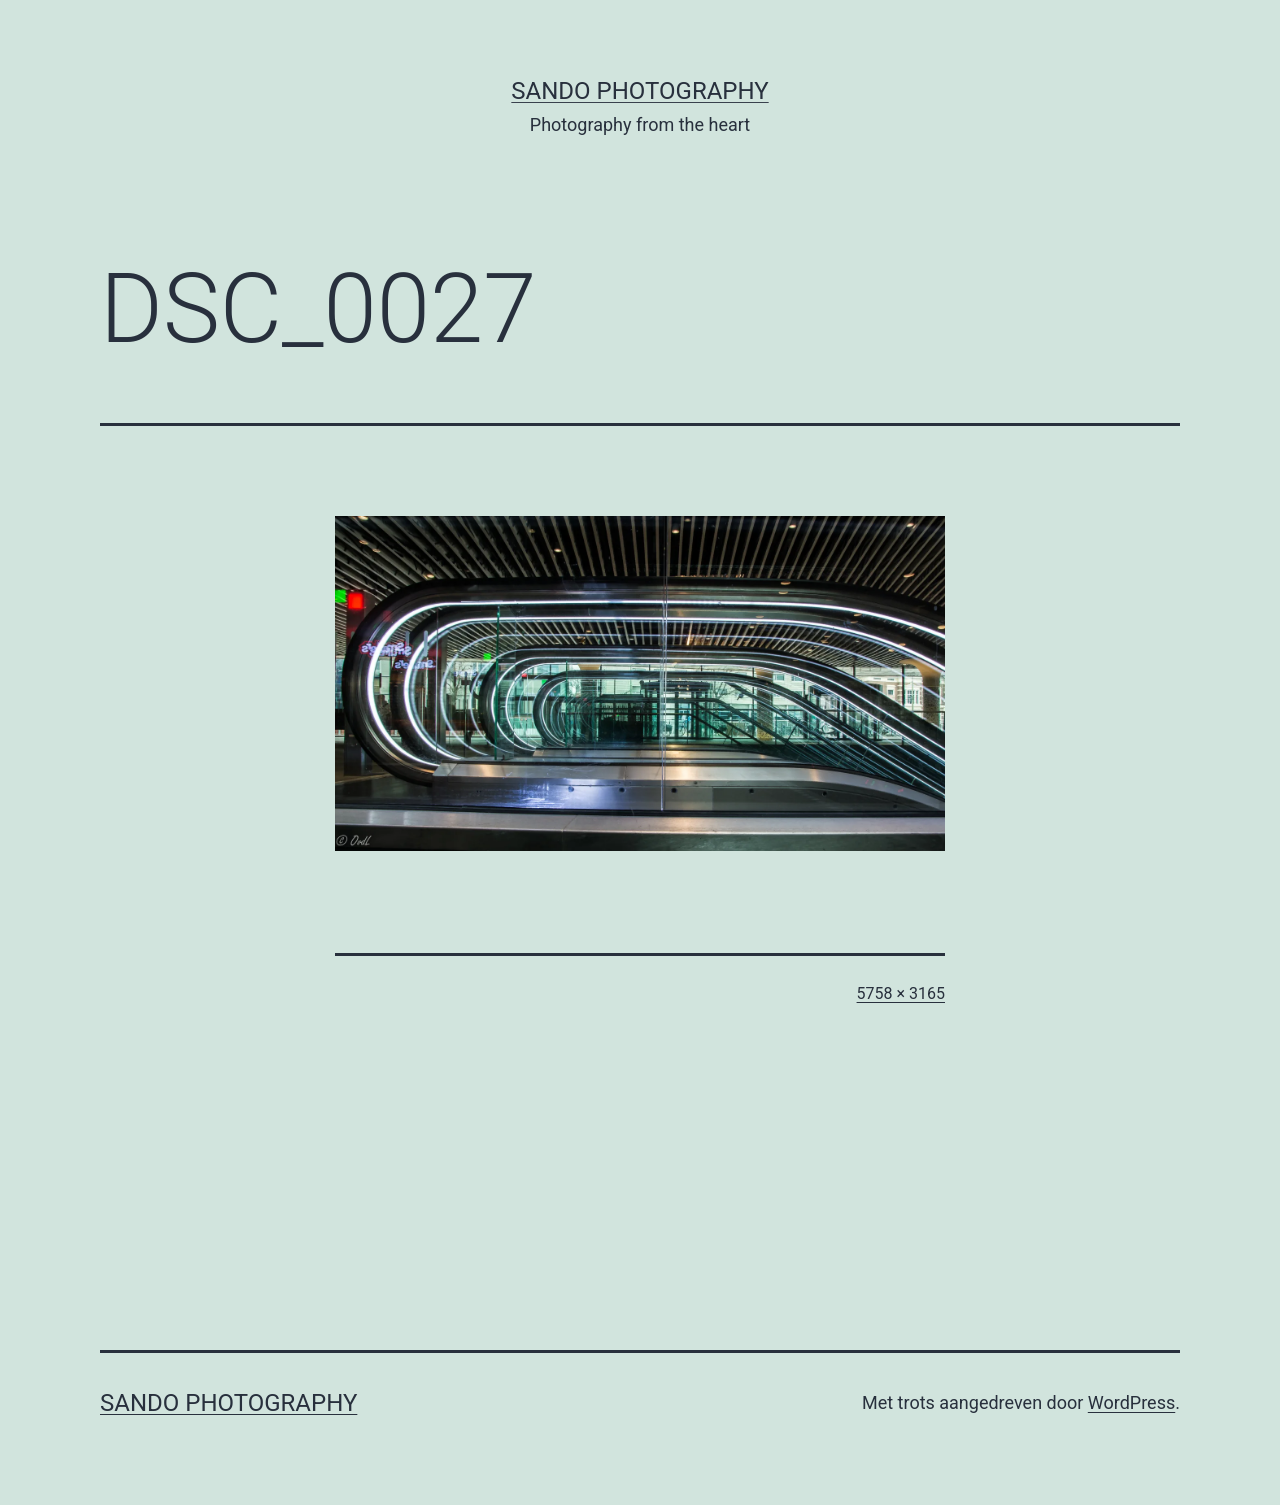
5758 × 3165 (901, 993)
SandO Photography (639, 91)
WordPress (1131, 1402)
